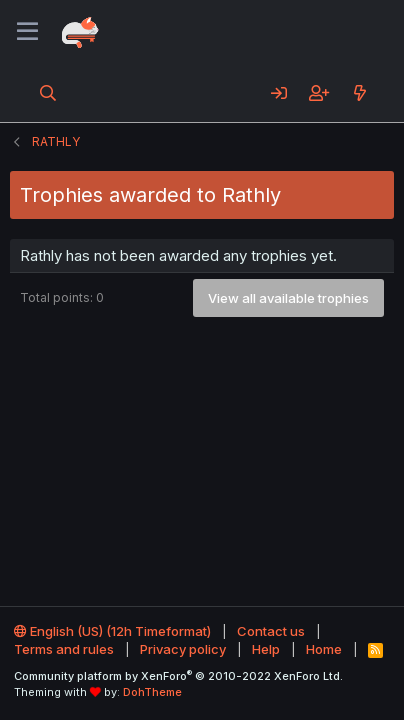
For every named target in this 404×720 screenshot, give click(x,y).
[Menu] (27, 32)
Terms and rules (64, 649)
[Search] (48, 93)
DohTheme (152, 692)
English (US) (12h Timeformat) (112, 631)
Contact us (271, 631)
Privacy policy (183, 649)
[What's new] (359, 93)
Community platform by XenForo (178, 676)
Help (266, 649)
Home (324, 649)
